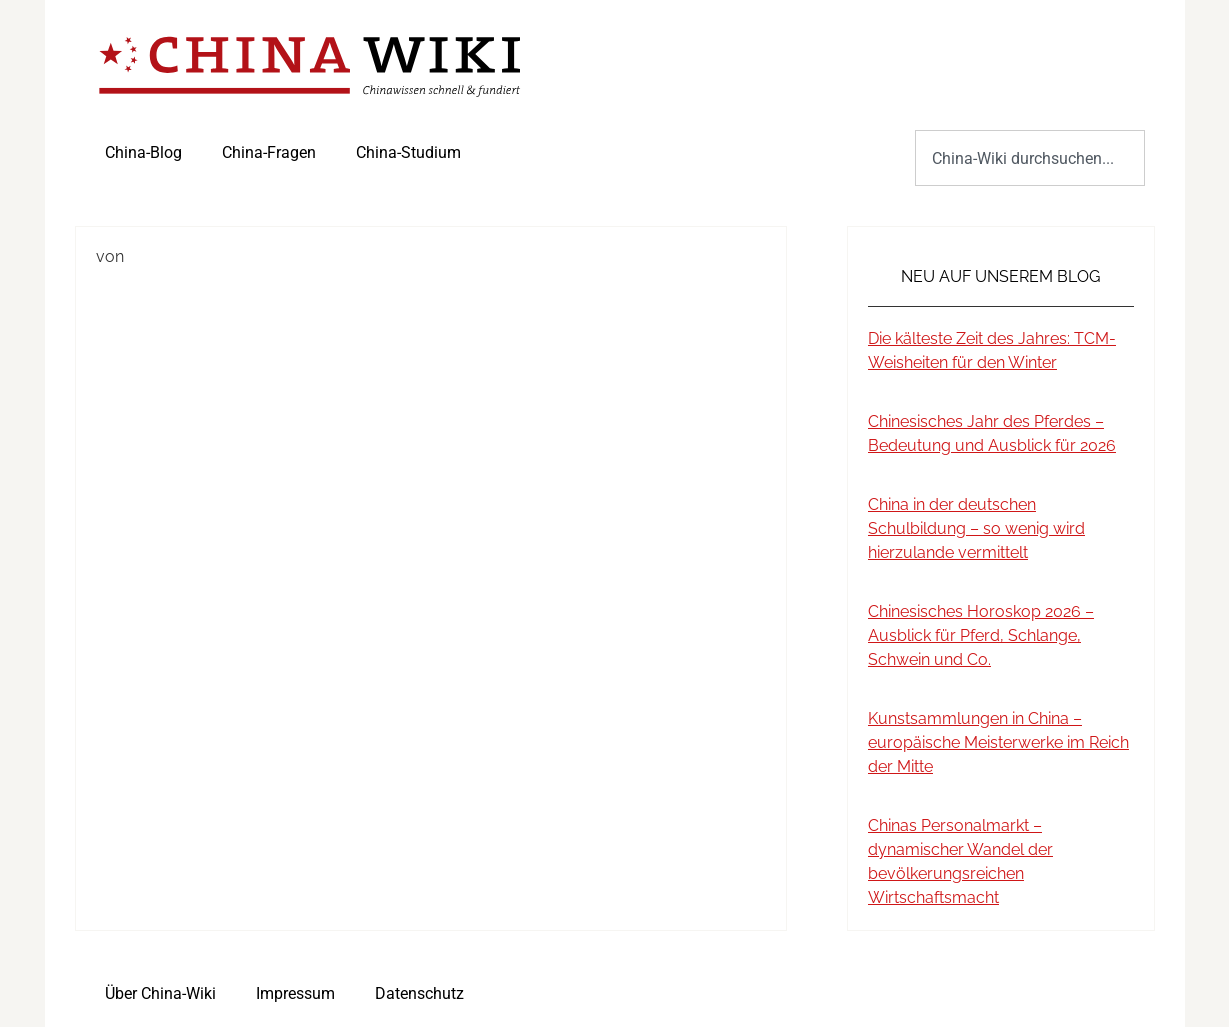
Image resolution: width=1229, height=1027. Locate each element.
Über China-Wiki (160, 993)
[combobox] (1029, 158)
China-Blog (143, 152)
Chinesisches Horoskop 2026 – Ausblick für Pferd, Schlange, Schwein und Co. (981, 635)
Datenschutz (419, 993)
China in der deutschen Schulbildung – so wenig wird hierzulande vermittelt (976, 528)
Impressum (295, 993)
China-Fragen (269, 152)
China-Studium (408, 152)
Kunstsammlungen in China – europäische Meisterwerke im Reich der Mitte (998, 742)
